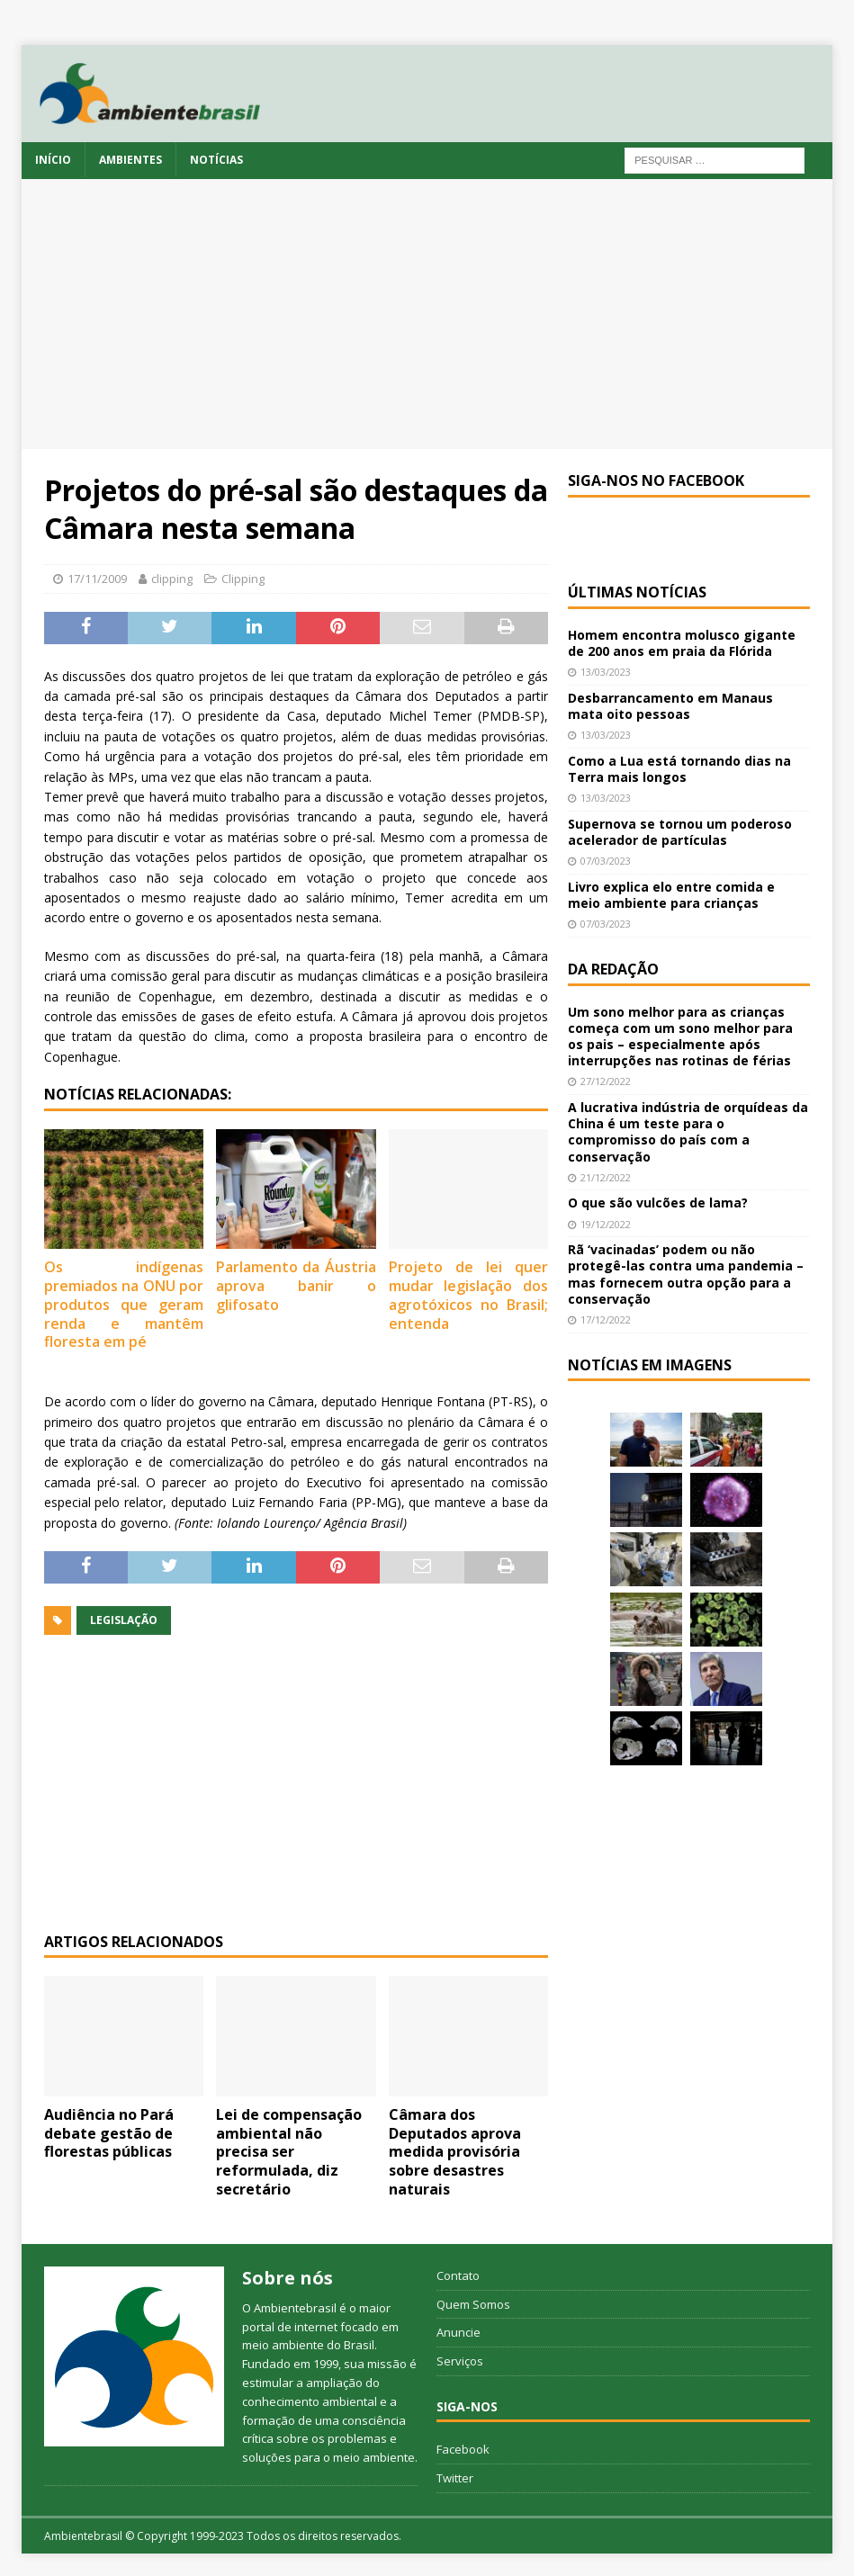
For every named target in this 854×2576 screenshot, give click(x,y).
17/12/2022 (605, 1319)
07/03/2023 (605, 860)
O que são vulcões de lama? (658, 1202)
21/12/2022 (605, 1177)
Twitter (454, 2478)
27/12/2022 (605, 1081)
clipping (172, 578)
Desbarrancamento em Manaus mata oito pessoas (670, 706)
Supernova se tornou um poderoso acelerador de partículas (680, 831)
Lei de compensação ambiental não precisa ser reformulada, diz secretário (289, 2152)
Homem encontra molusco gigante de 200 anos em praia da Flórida (682, 643)
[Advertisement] (427, 314)
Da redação (613, 969)
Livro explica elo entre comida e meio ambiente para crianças (671, 894)
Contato (458, 2275)
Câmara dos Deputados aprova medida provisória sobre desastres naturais (455, 2152)
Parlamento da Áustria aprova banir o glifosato (295, 1286)
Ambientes (130, 159)
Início (53, 159)
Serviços (459, 2361)
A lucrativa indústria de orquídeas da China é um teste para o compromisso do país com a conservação (688, 1132)
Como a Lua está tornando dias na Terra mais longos (679, 768)
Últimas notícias (637, 592)
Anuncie (458, 2332)
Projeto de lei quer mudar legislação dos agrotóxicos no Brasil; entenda (468, 1295)
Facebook (463, 2449)
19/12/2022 (605, 1224)
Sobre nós (287, 2278)
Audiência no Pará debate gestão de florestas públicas (109, 2133)
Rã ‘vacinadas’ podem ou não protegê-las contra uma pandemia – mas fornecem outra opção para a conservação (686, 1274)
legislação (123, 1620)
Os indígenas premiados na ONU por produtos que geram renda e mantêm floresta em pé (123, 1304)
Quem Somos (473, 2304)
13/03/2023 (605, 671)
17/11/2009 (97, 578)
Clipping (243, 578)
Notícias (216, 159)
